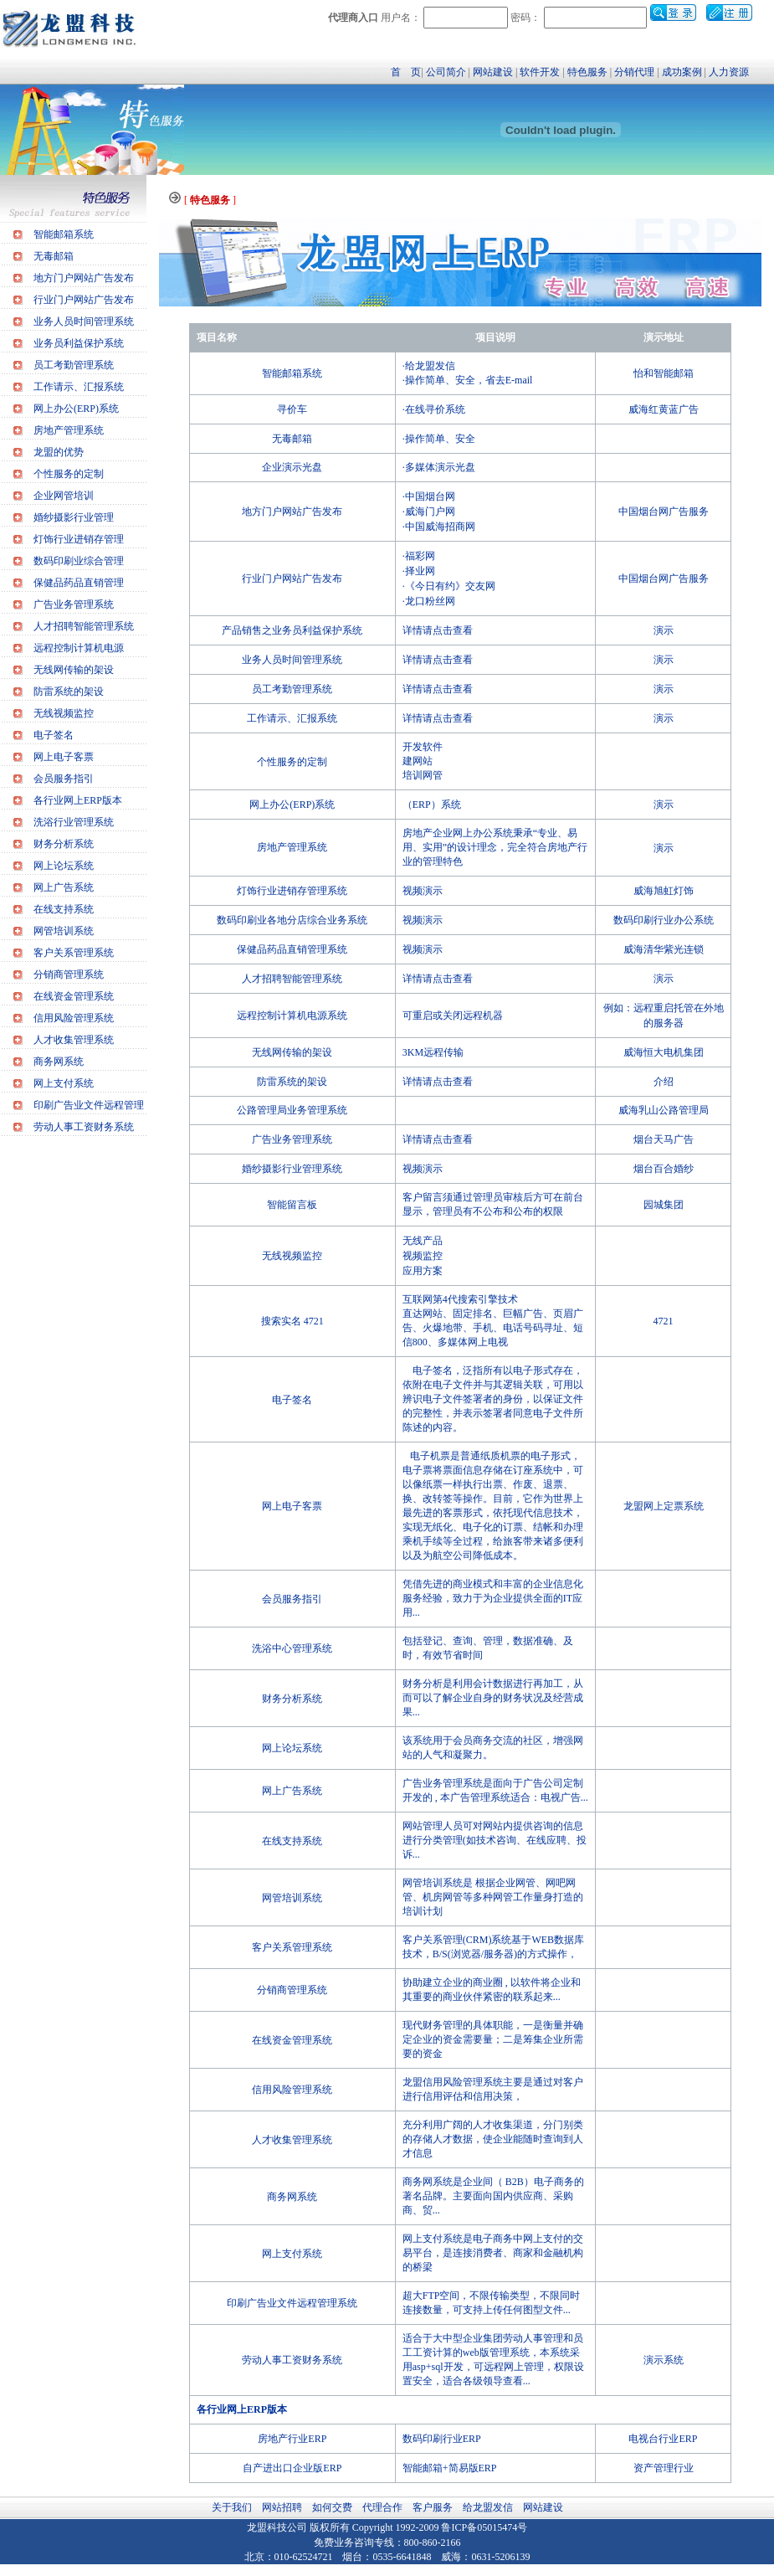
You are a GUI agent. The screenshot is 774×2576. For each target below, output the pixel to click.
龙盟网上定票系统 (663, 1506)
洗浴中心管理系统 (292, 1648)
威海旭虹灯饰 (663, 891)
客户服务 (433, 2507)
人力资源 (729, 72)
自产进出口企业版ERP (292, 2468)
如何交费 (332, 2507)
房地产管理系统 (68, 430)
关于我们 (232, 2507)
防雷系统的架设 (68, 691)
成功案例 (682, 72)
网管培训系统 (63, 931)
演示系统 (663, 2360)
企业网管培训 (63, 495)
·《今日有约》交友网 (448, 586)
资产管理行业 (663, 2468)
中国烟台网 (430, 496)
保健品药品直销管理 (78, 583)
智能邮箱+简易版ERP (449, 2468)
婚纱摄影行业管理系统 (292, 1169)
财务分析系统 (63, 844)
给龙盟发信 (488, 2507)
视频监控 (422, 1256)
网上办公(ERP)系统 (76, 408)
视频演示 (422, 891)
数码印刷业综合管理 (78, 561)
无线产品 (422, 1241)
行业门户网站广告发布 (83, 300)
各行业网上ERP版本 (77, 800)
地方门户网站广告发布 (83, 278)
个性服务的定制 (68, 474)
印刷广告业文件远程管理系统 (292, 2303)
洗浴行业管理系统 (73, 822)
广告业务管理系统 (73, 604)
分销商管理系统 (68, 974)
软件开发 (540, 72)
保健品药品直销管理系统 (292, 949)
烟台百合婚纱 (663, 1169)
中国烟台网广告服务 (663, 511)
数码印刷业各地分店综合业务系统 (292, 920)
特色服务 (587, 72)
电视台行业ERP (662, 2439)
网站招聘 (282, 2507)
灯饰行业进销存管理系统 (292, 891)
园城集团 (663, 1205)
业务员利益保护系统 (78, 343)
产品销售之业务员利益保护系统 (292, 630)
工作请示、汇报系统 (78, 387)
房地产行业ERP (292, 2439)
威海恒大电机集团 (663, 1052)
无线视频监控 (63, 713)
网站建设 (493, 72)
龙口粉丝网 (430, 601)
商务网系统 (58, 1061)
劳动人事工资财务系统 (83, 1127)
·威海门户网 (428, 511)
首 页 (406, 72)
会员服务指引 (63, 778)
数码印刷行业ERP (441, 2439)
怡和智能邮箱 (663, 373)
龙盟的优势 (58, 452)
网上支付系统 (63, 1083)
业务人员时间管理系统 (83, 321)
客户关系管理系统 (73, 953)
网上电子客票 (63, 757)
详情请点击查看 (437, 630)
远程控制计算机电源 (78, 648)
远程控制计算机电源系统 (292, 1015)
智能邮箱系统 (63, 234)
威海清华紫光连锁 (663, 949)
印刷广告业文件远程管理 (88, 1105)
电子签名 (53, 735)
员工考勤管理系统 (73, 365)
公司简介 (446, 72)
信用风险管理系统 (73, 1018)
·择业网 (418, 571)
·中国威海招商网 (438, 526)
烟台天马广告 (663, 1139)
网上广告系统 (63, 887)
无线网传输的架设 (73, 670)
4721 (314, 1321)
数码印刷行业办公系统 (663, 920)
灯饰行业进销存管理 (78, 539)
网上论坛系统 (63, 866)
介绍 (664, 1081)
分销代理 (634, 72)
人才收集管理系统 (73, 1040)
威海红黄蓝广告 (663, 409)
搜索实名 (281, 1321)
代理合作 (382, 2507)
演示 (664, 630)
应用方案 (422, 1271)
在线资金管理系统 (73, 996)
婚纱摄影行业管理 (73, 517)
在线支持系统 (63, 909)
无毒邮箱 (53, 256)
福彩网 (420, 556)
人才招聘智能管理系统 (83, 626)
